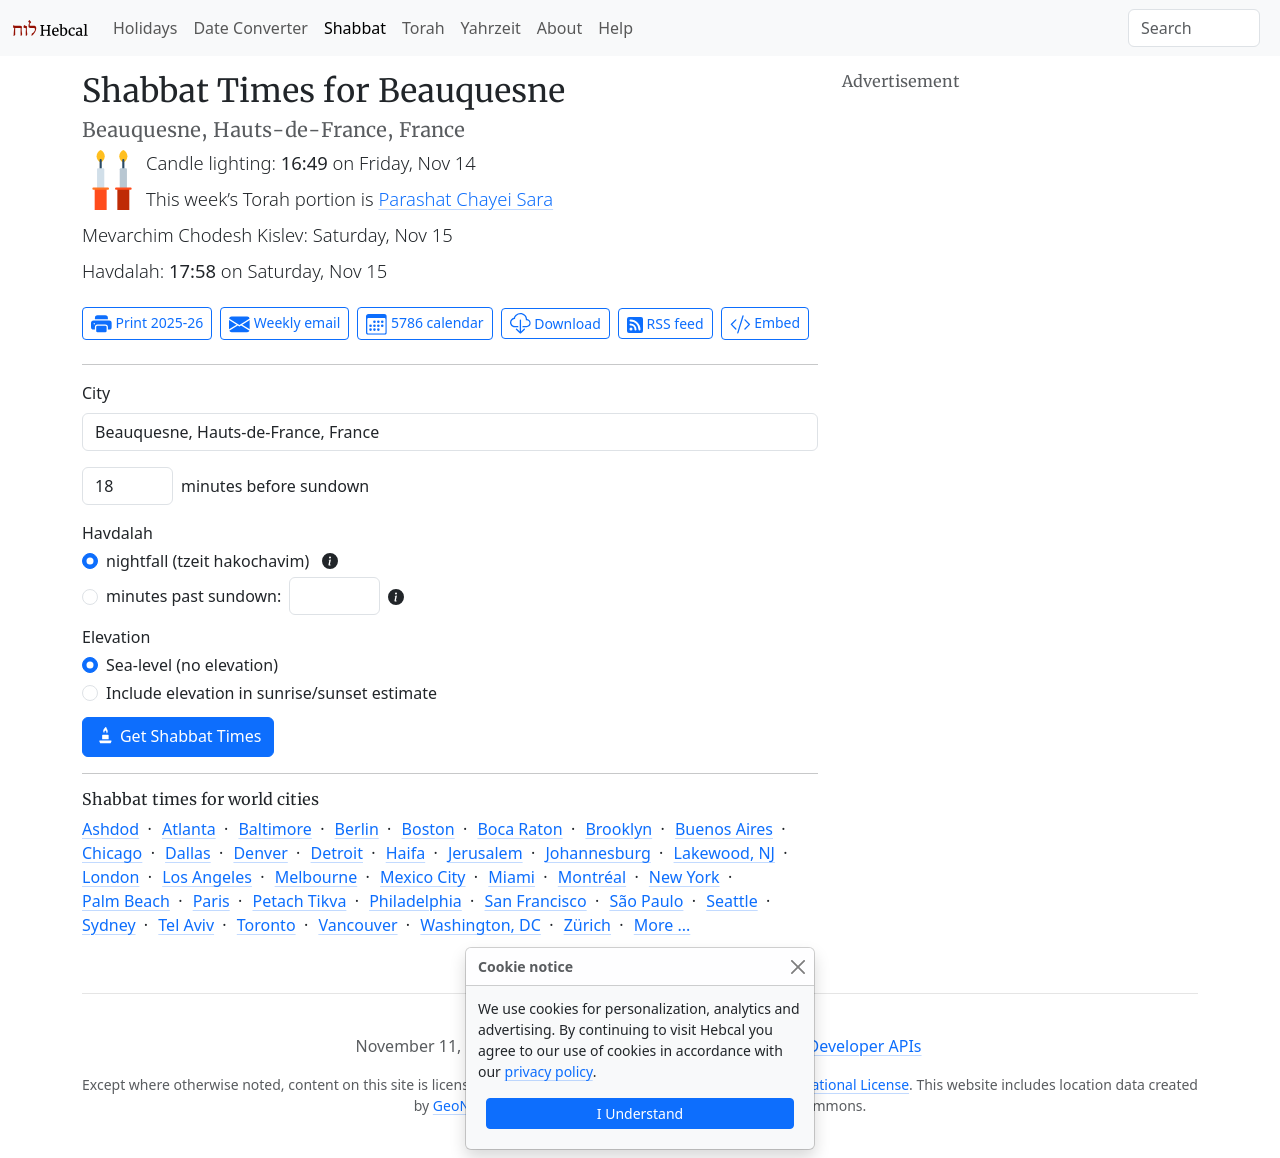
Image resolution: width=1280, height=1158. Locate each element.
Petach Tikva (300, 901)
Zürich (587, 925)
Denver (260, 853)
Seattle (732, 901)
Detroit (337, 853)
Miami (511, 877)
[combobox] (450, 432)
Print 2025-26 (147, 324)
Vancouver (357, 925)
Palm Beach (126, 901)
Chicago (112, 853)
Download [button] (555, 323)
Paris (211, 901)
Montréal (592, 877)
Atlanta (189, 829)
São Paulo (646, 901)
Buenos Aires (724, 829)
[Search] (1194, 28)
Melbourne (316, 877)
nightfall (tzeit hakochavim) (207, 561)
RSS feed (665, 323)
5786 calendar (424, 324)
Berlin (357, 829)
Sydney (109, 925)
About (559, 28)
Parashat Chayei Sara (466, 198)
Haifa (405, 853)
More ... (662, 925)
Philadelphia (415, 901)
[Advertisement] (1020, 235)
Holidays (145, 28)
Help (615, 28)
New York (684, 877)
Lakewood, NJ (724, 853)
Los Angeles (207, 877)
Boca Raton (519, 829)
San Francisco (536, 901)
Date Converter (250, 28)
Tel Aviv (186, 925)
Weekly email (284, 324)
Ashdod (110, 829)
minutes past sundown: (193, 596)
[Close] (797, 966)
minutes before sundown (275, 486)
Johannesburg (597, 853)
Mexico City (423, 877)
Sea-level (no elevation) (192, 665)
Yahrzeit (491, 28)
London (110, 877)
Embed (765, 324)
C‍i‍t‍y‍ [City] (96, 393)
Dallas (188, 853)
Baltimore (274, 829)
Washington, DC (480, 925)
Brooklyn (618, 829)
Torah (423, 28)
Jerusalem (485, 853)
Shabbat (355, 28)
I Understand (640, 1113)
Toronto (266, 925)
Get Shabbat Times (178, 736)
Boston (428, 829)
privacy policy (549, 1071)
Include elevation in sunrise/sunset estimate (271, 693)
